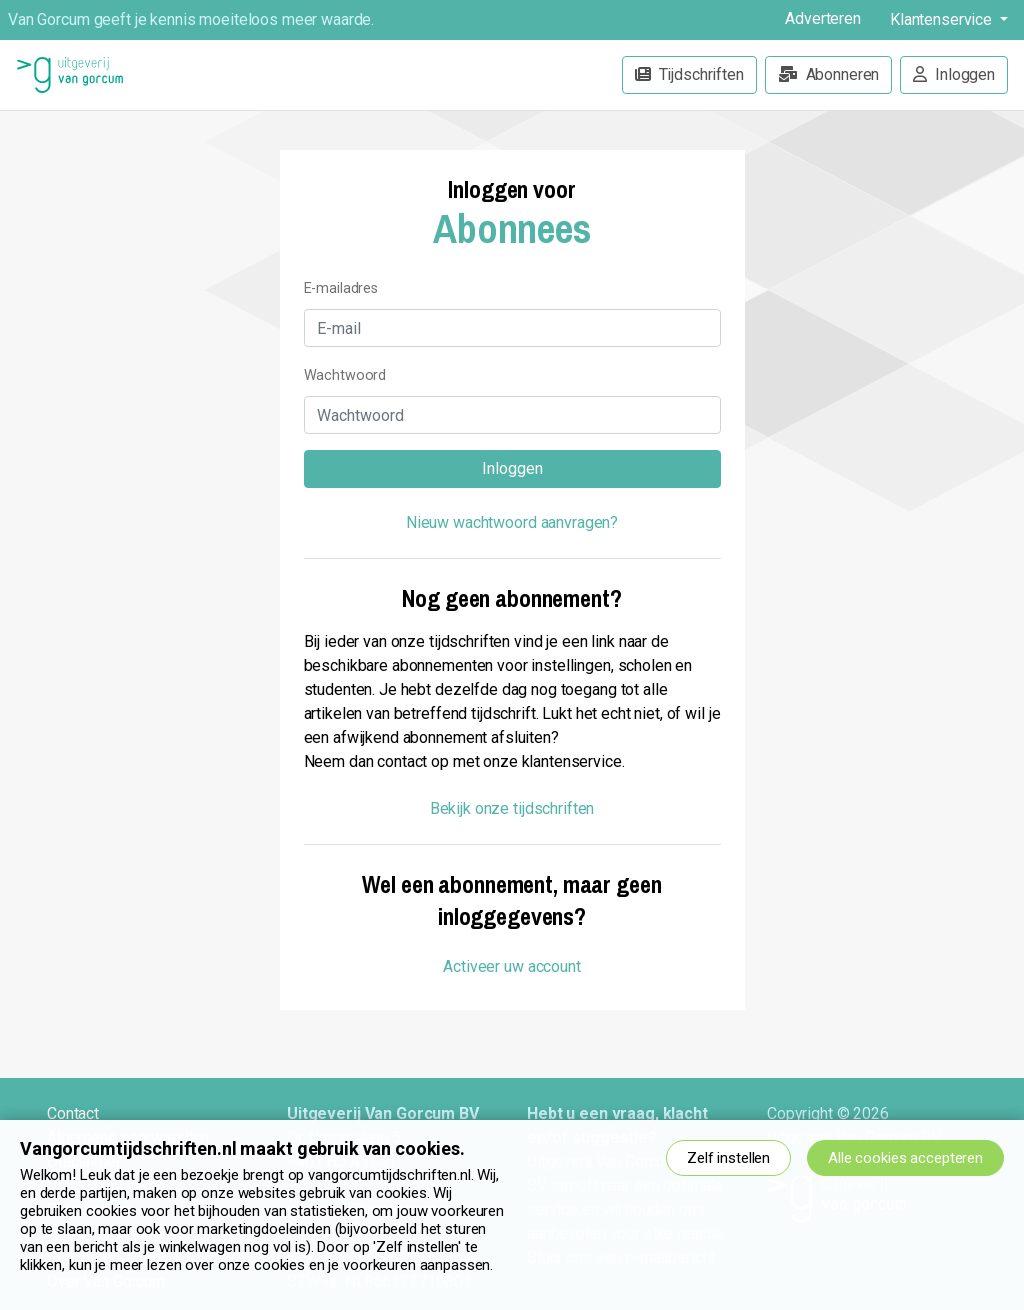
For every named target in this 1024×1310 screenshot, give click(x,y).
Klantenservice (943, 19)
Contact (73, 1113)
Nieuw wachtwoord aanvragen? (512, 522)
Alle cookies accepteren (905, 1158)
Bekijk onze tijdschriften (512, 808)
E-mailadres (341, 288)
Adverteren (823, 18)
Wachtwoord (345, 375)
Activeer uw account (511, 966)
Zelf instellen (728, 1158)
